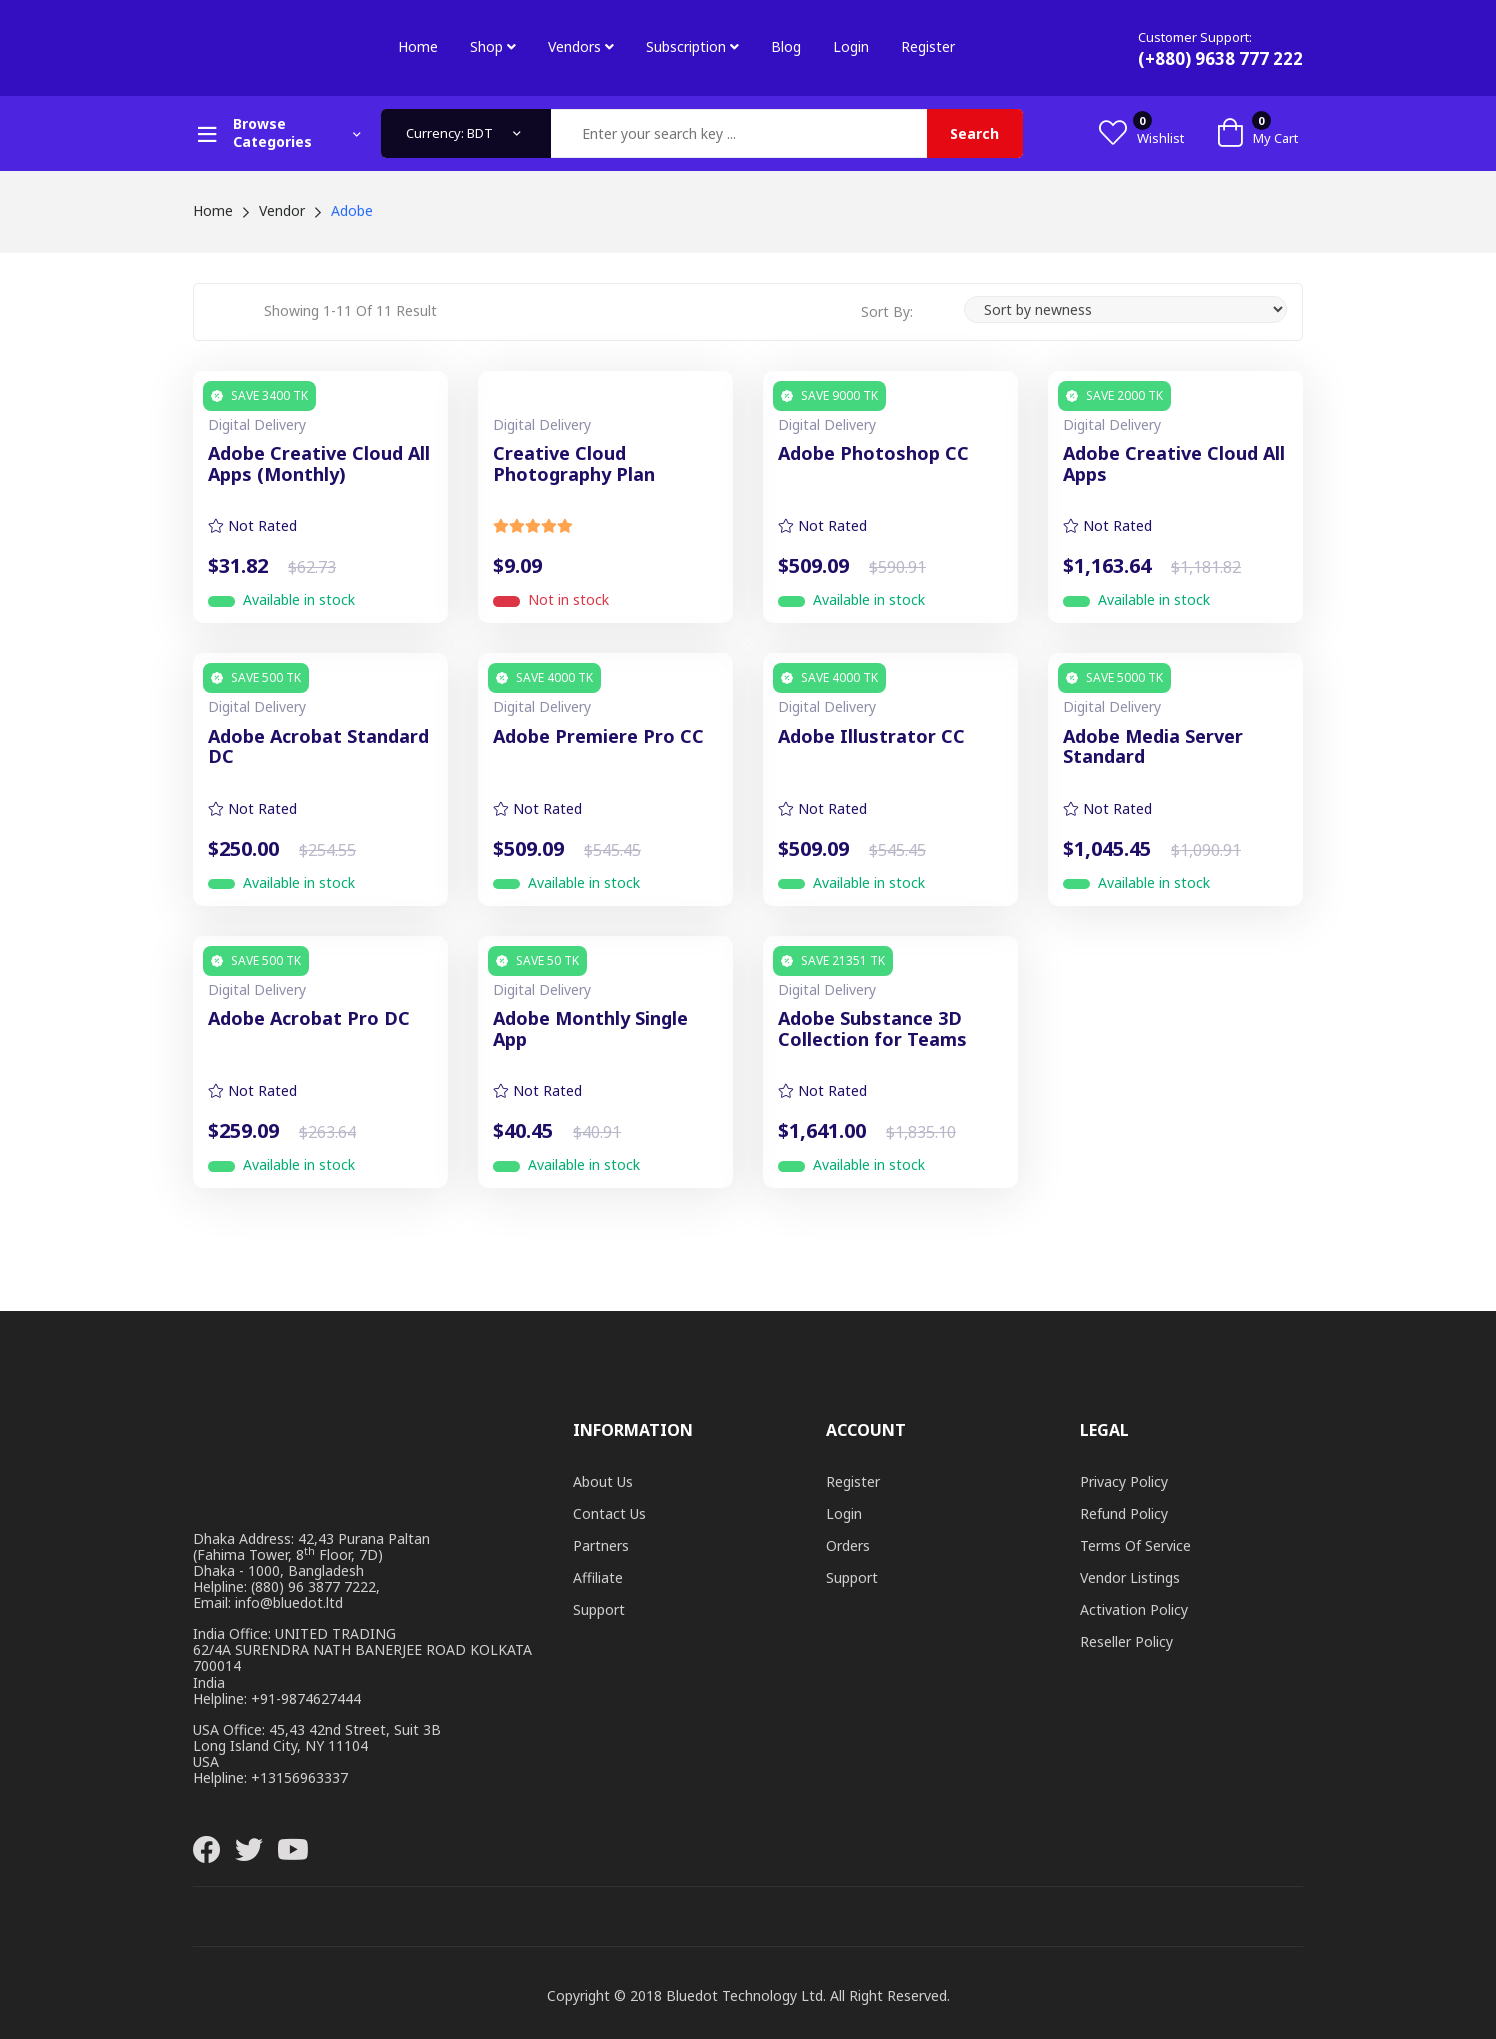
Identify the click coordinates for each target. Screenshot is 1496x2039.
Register (928, 46)
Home (418, 46)
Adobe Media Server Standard (1153, 747)
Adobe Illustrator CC (871, 737)
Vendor (282, 210)
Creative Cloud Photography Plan (574, 464)
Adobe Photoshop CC (873, 454)
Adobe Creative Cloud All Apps (1174, 464)
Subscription (692, 46)
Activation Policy (1134, 1609)
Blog (786, 46)
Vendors (581, 46)
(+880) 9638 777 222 (1220, 58)
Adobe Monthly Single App (590, 1029)
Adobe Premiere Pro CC (598, 737)
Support (599, 1609)
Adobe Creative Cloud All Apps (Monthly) (319, 464)
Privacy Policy (1124, 1481)
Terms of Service (1135, 1545)
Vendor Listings (1130, 1577)
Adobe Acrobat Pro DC (309, 1019)
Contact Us (609, 1513)
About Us (603, 1481)
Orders (848, 1545)
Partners (601, 1545)
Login (851, 46)
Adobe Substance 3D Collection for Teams (872, 1029)
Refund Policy (1124, 1513)
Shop (493, 46)
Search (974, 133)
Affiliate (598, 1577)
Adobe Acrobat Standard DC (318, 747)
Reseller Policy (1126, 1641)
